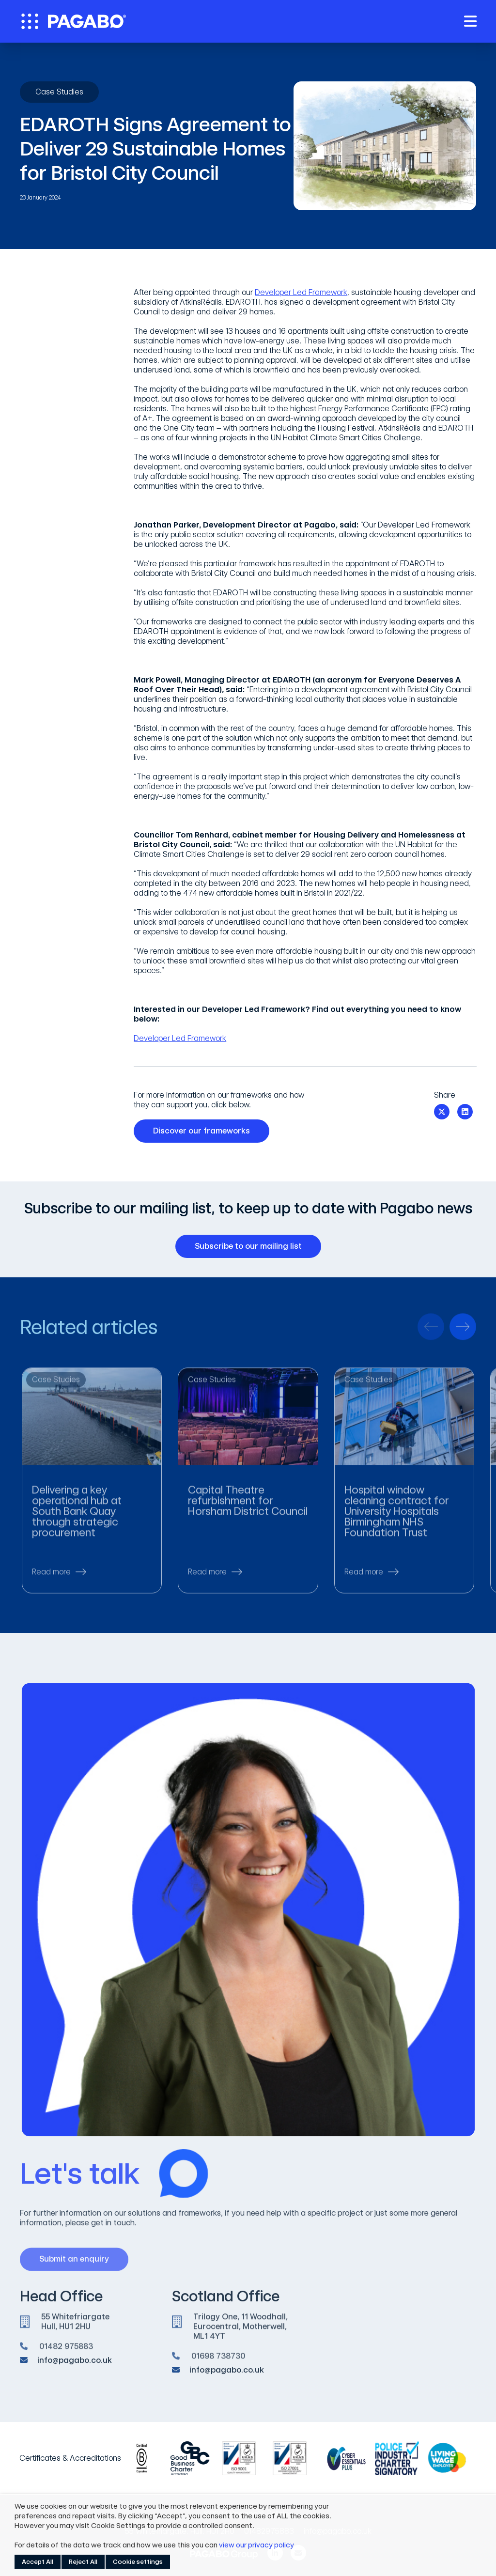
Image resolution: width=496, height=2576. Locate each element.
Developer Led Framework (301, 292)
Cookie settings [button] (138, 2561)
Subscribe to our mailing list (252, 1246)
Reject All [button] (83, 2561)
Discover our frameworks (205, 1131)
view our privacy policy (256, 2545)
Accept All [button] (37, 2561)
